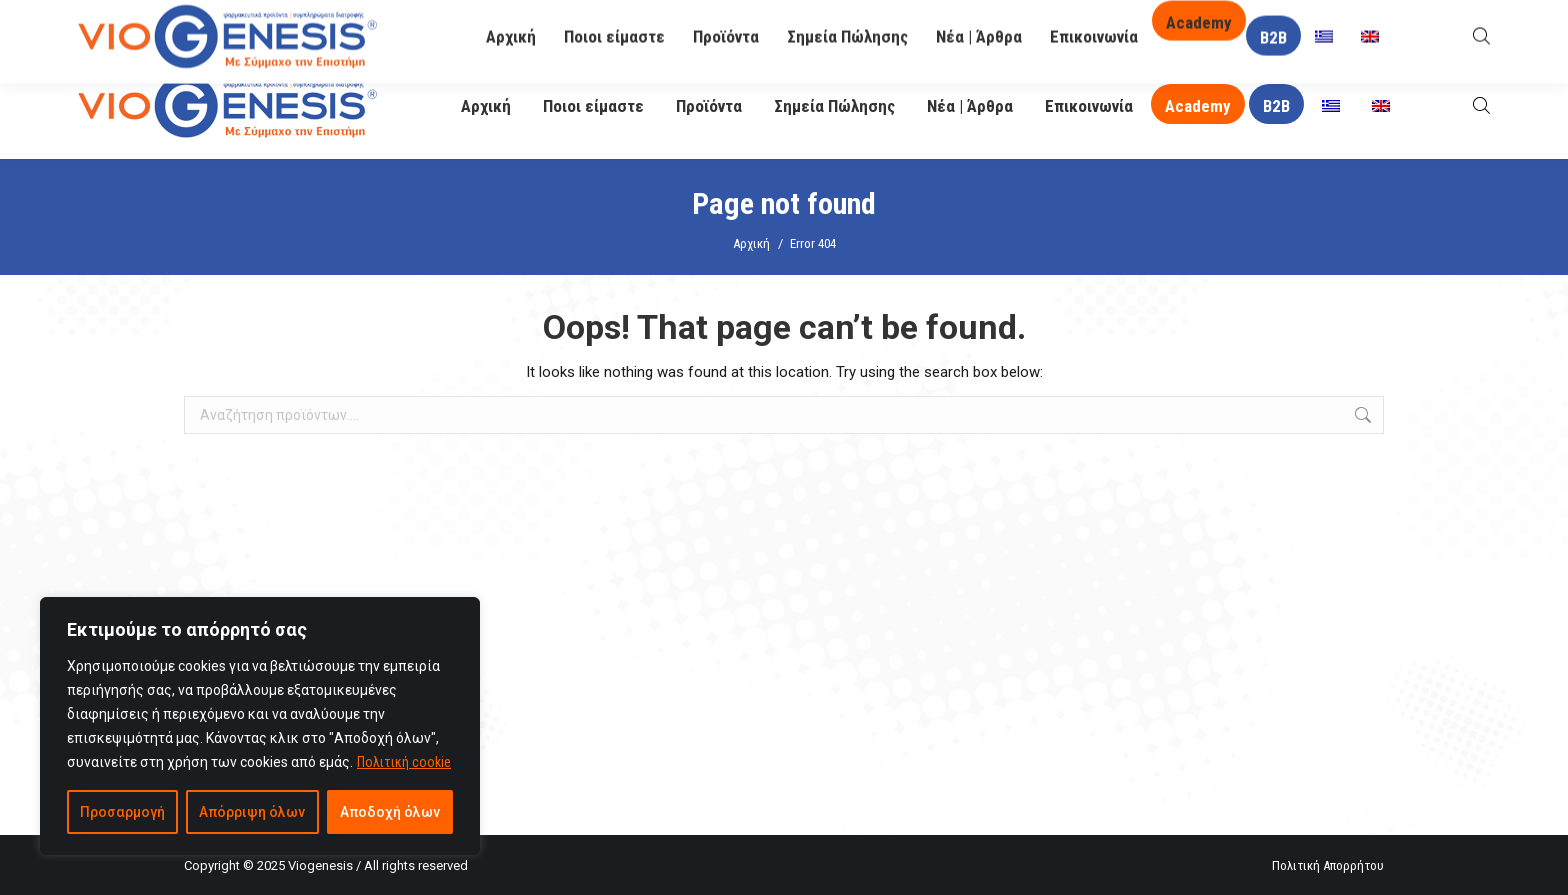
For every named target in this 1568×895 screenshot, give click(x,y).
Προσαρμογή (122, 812)
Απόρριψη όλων (252, 812)
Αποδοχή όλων (390, 812)
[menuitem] (1331, 106)
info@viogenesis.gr (596, 27)
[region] (260, 726)
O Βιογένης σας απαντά (1095, 26)
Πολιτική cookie (404, 762)
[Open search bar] (1481, 105)
